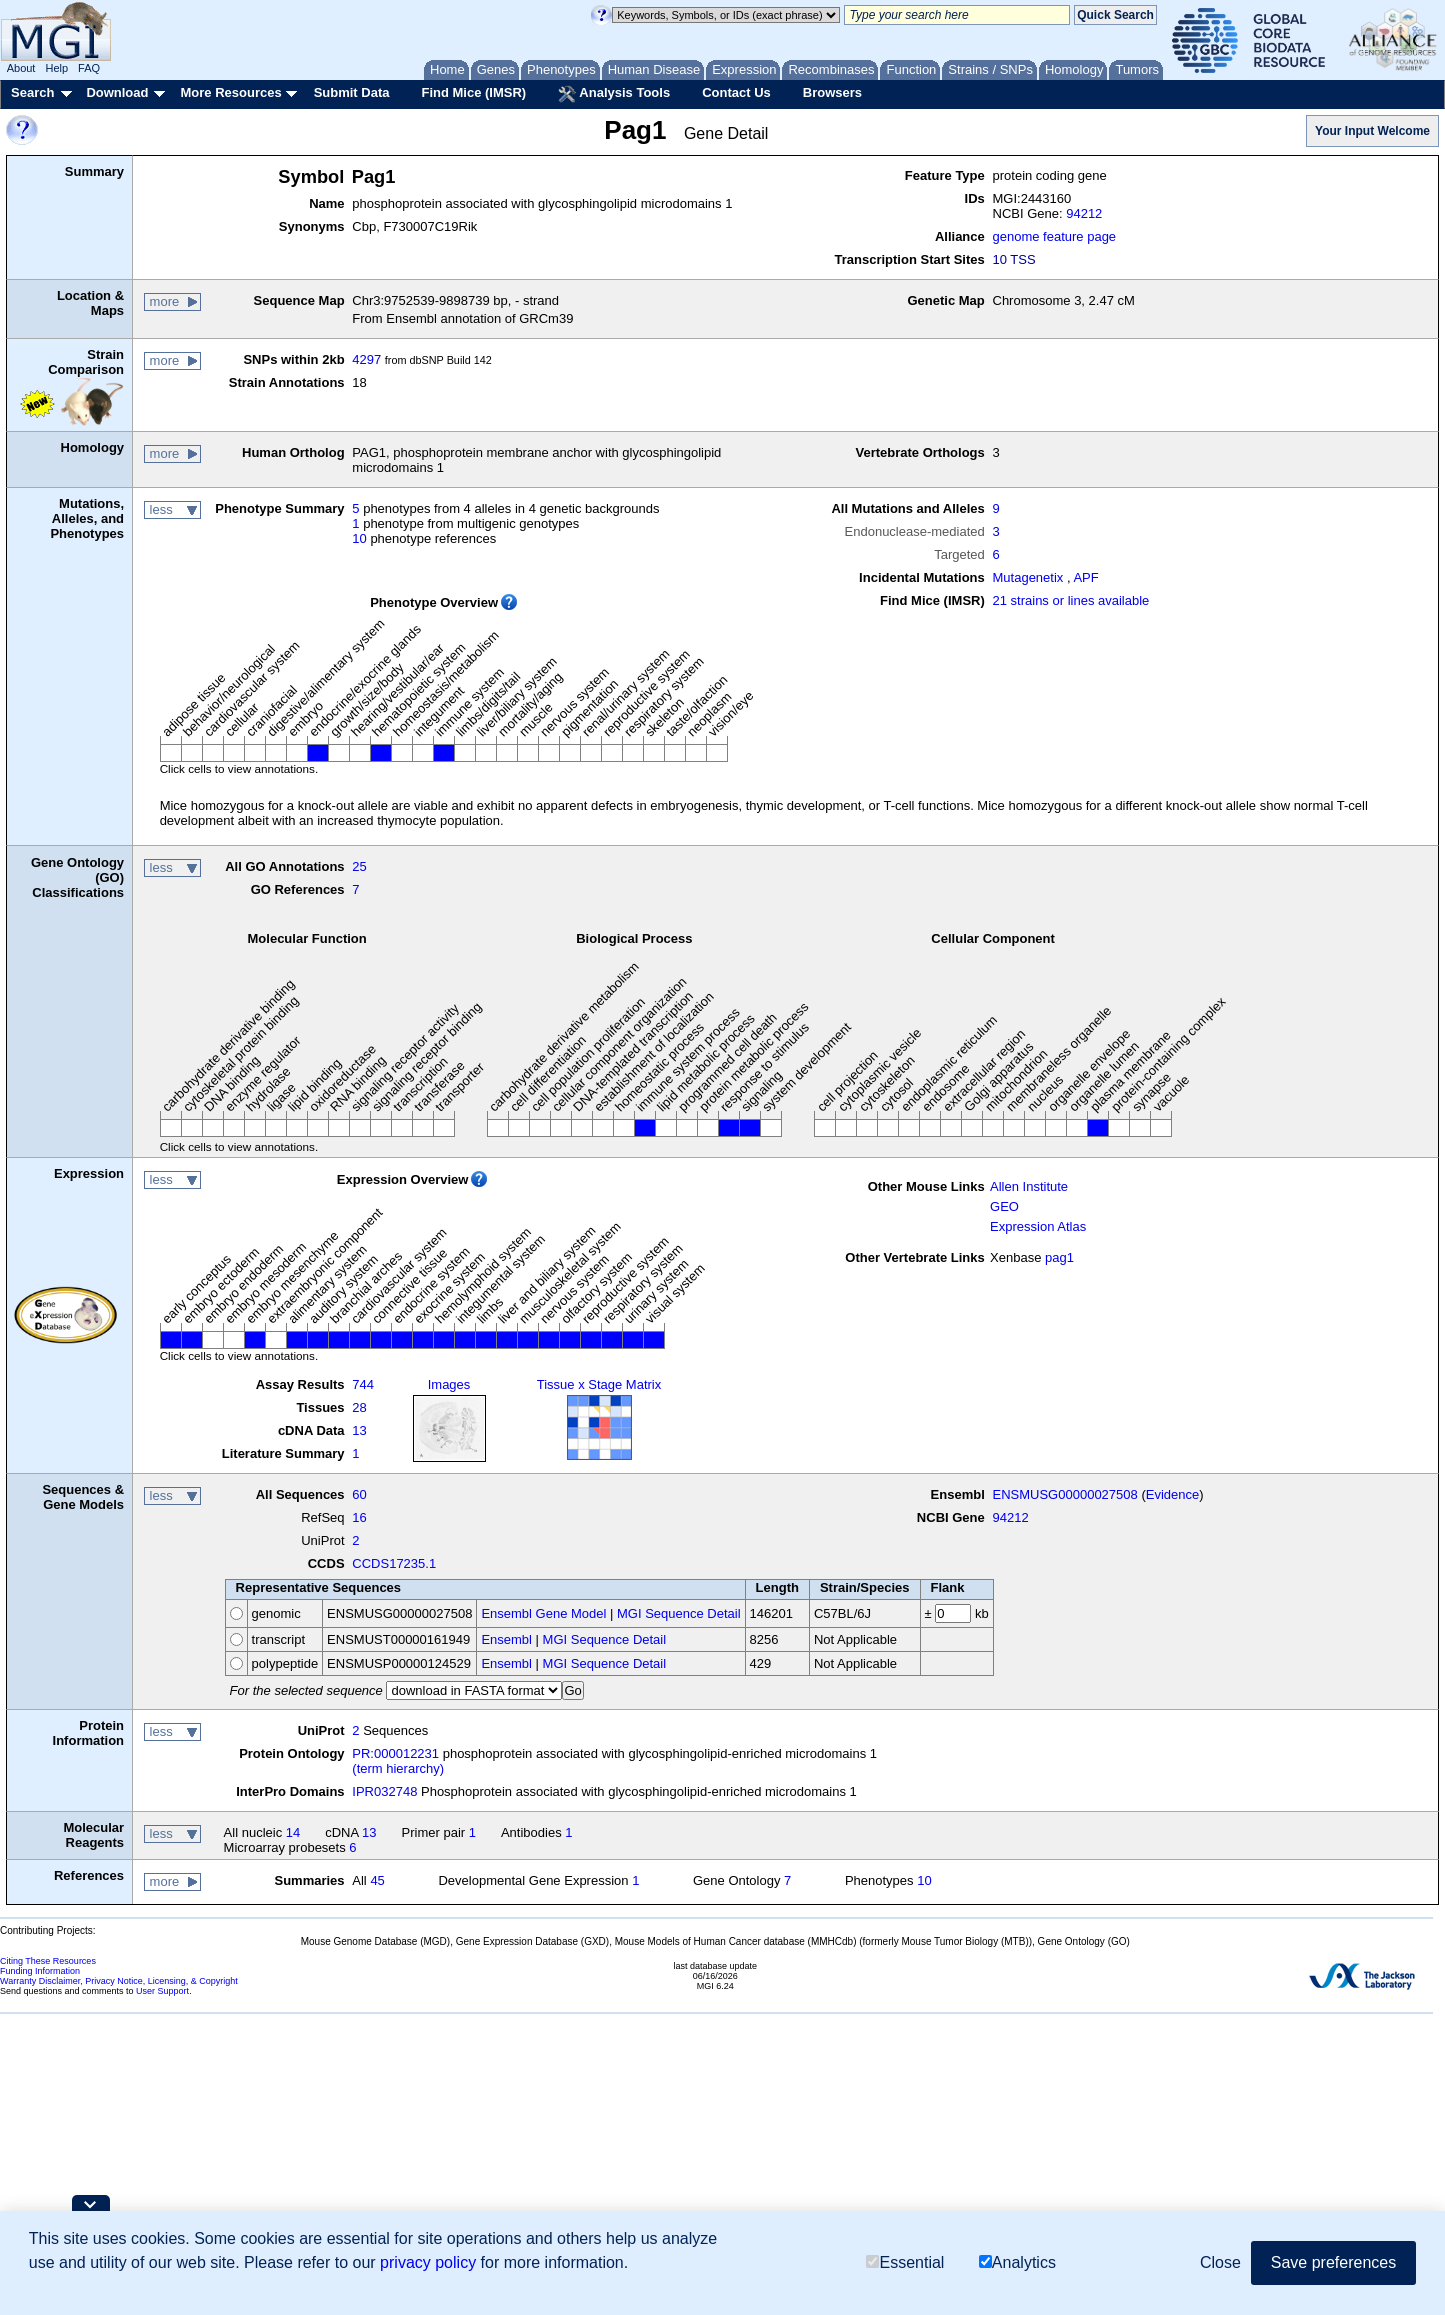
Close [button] (1220, 2262)
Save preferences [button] (1333, 2262)
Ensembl (506, 1639)
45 (377, 1880)
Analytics (1017, 2262)
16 (359, 1517)
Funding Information (40, 1971)
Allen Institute (1029, 1186)
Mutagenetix (1028, 577)
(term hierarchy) (398, 1768)
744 (363, 1384)
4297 (366, 359)
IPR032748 (384, 1791)
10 (359, 538)
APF (1085, 577)
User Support (162, 1991)
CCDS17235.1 (394, 1563)
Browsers (832, 92)
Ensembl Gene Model (543, 1613)
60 (359, 1494)
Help (56, 68)
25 (359, 866)
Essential (905, 2262)
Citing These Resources (48, 1961)
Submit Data (352, 92)
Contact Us (736, 92)
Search (32, 92)
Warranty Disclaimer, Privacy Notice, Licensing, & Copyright (119, 1981)
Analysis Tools (614, 94)
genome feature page (1055, 236)
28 (359, 1407)
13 (359, 1430)
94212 (1084, 213)
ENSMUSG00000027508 (1065, 1494)
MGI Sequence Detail (679, 1613)
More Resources (230, 92)
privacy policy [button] (428, 2262)
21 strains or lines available (1071, 600)
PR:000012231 (395, 1753)
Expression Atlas (1038, 1226)
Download (117, 92)
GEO (1004, 1206)
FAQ (89, 68)
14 (293, 1832)
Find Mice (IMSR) (473, 92)
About (21, 68)
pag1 (1059, 1257)
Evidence (1172, 1494)
